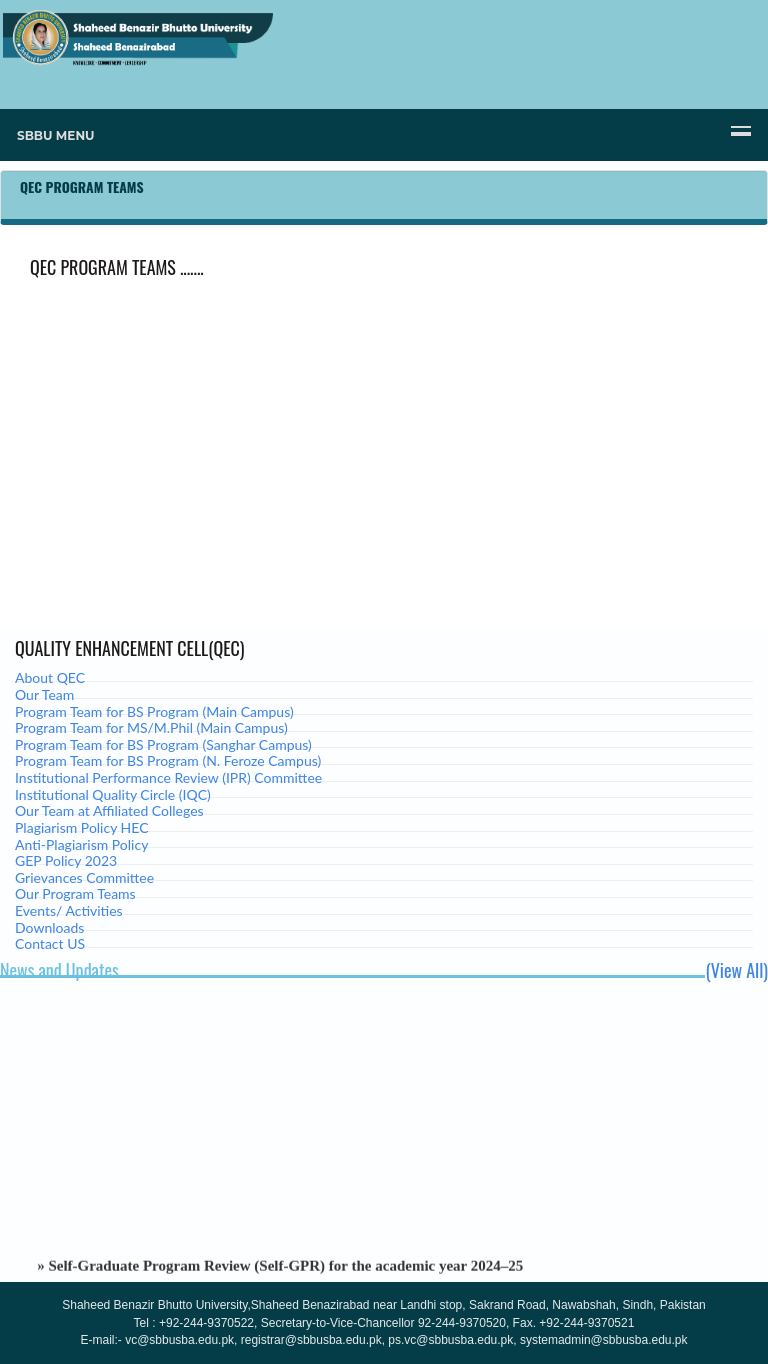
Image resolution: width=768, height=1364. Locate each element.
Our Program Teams (75, 893)
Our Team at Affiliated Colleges (109, 810)
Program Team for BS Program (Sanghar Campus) (163, 744)
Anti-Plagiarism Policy (81, 844)
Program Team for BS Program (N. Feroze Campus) (168, 760)
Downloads (49, 927)
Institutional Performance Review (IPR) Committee (168, 777)
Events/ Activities (69, 910)
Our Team (44, 694)
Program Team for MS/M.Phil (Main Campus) (151, 727)
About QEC (50, 677)
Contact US (50, 943)
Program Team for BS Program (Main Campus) (154, 711)
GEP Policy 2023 (66, 860)
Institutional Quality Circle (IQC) (113, 794)
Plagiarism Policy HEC (82, 827)
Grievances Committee (84, 877)
